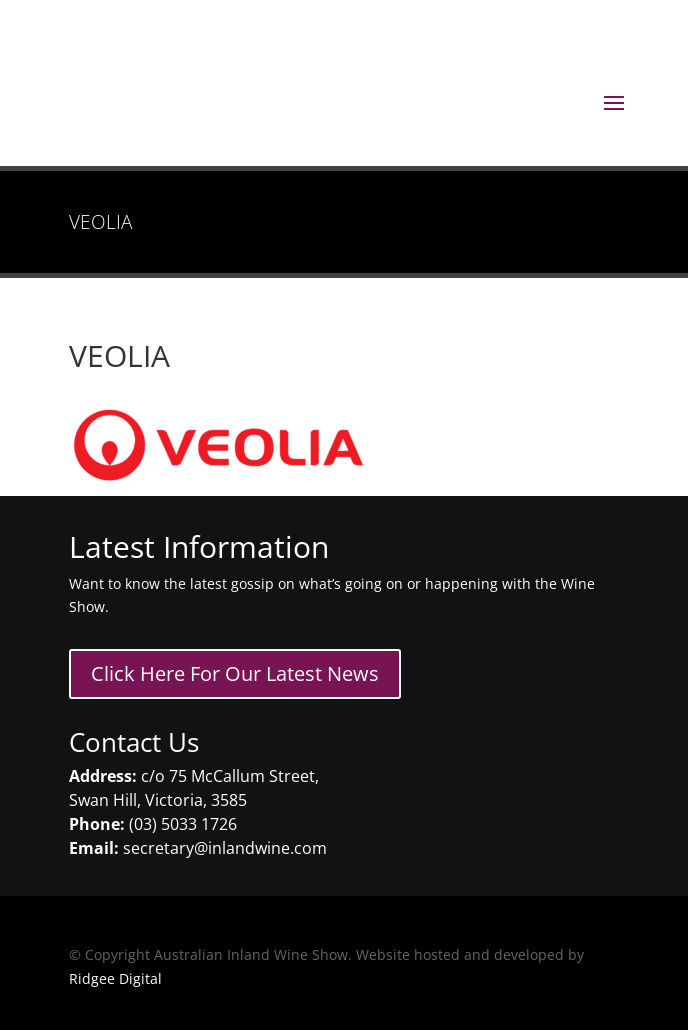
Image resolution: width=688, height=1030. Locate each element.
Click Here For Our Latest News (235, 673)
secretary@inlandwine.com (225, 848)
